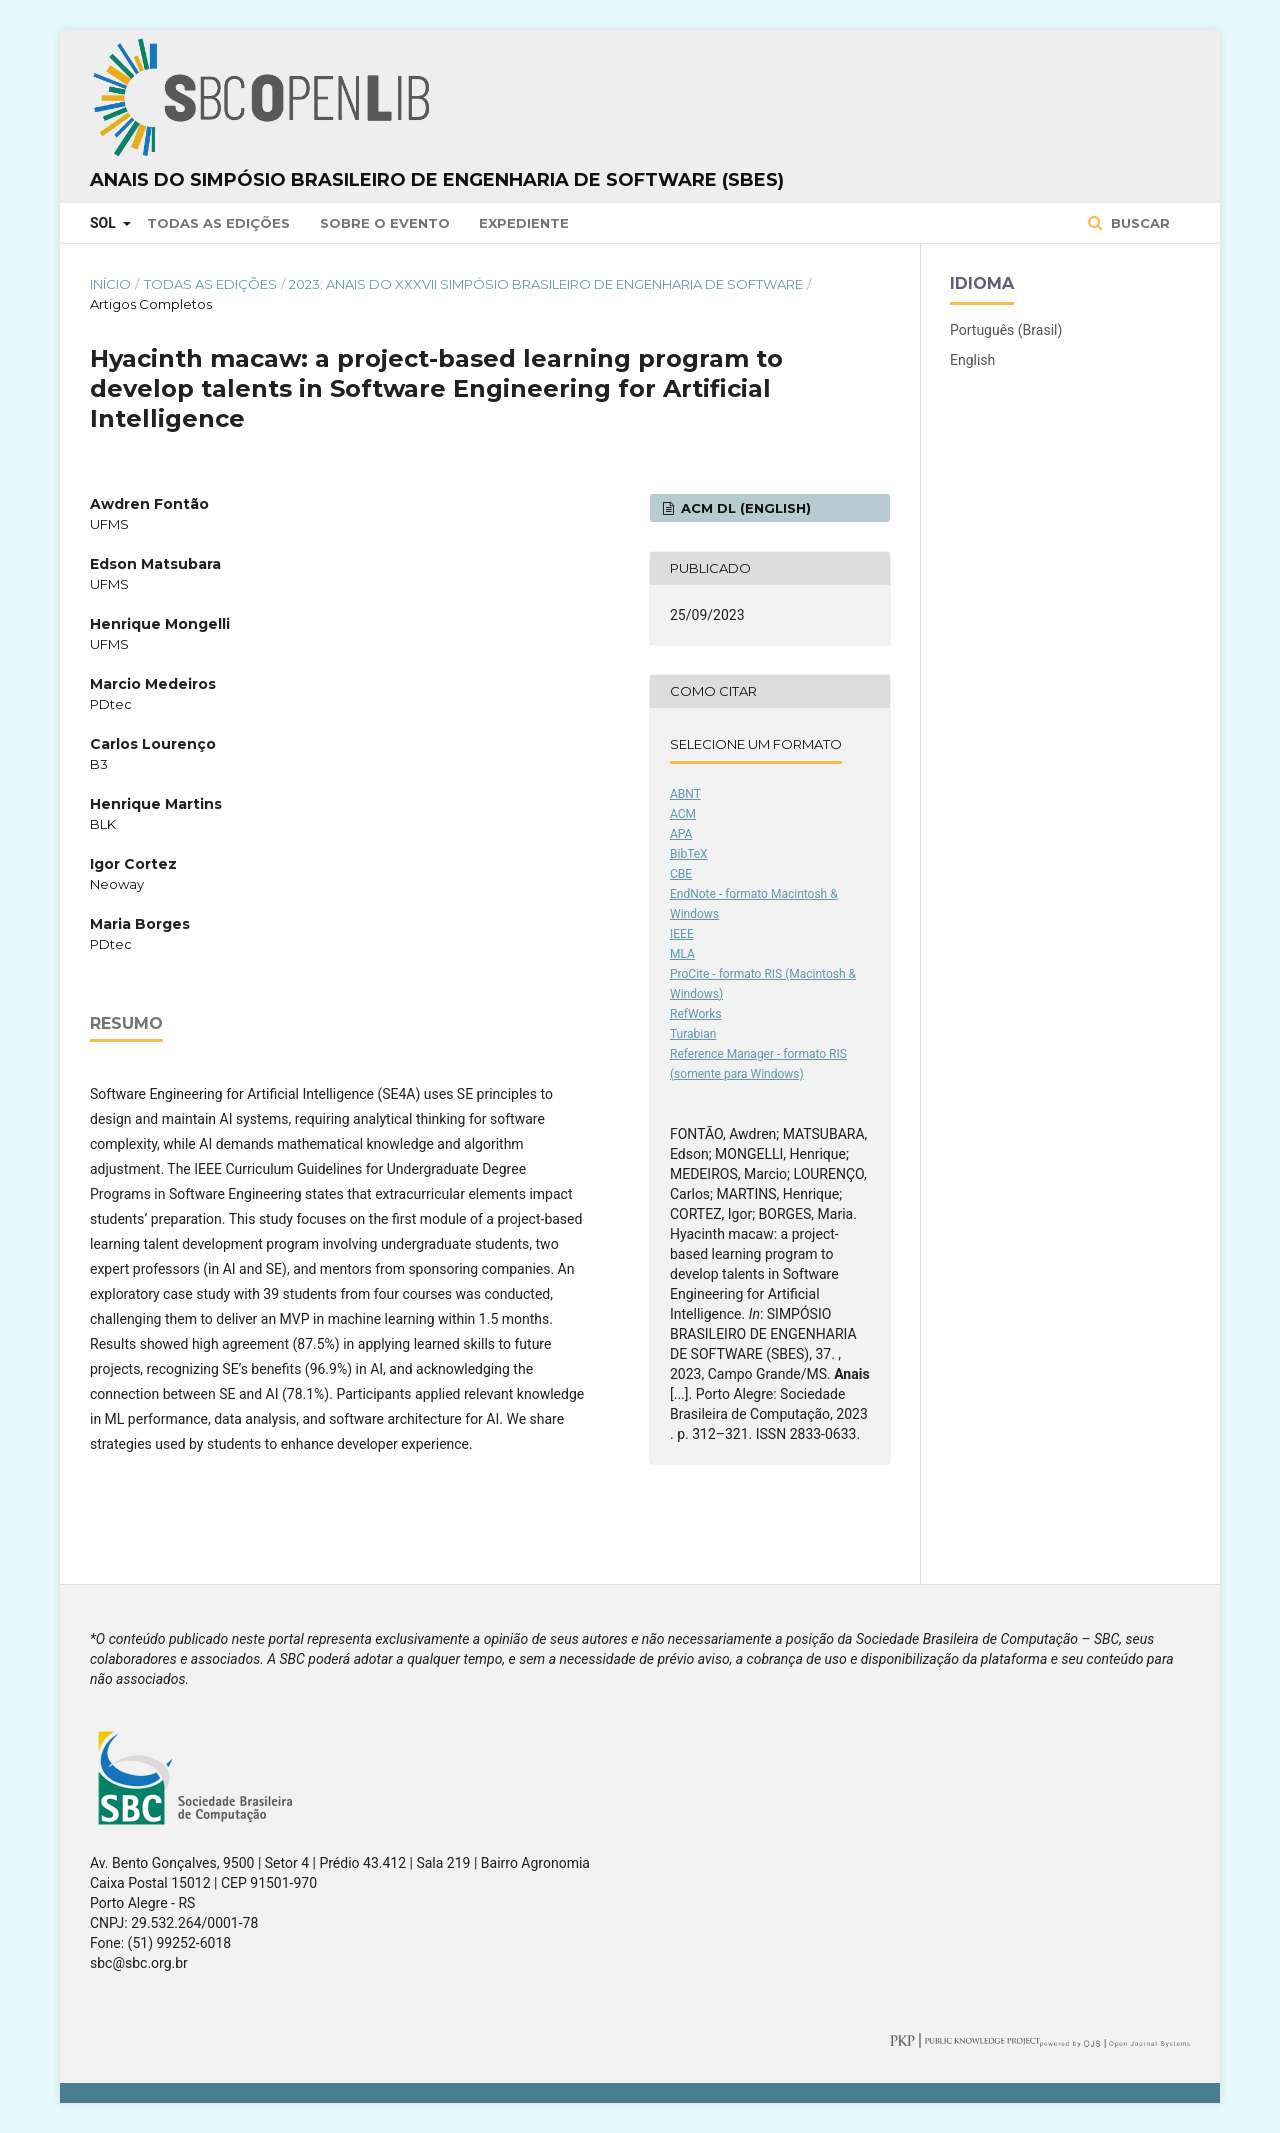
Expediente (524, 223)
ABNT (685, 794)
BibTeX (689, 854)
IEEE (682, 934)
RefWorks (696, 1014)
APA (681, 834)
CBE (681, 874)
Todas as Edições (218, 223)
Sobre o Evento (385, 223)
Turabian (693, 1034)
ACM (683, 814)
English (972, 360)
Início (110, 284)
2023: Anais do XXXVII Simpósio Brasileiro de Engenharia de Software (546, 284)
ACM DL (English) (744, 508)
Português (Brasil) (1006, 330)
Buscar (1138, 223)
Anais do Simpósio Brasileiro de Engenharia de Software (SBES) (437, 180)
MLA (682, 954)
